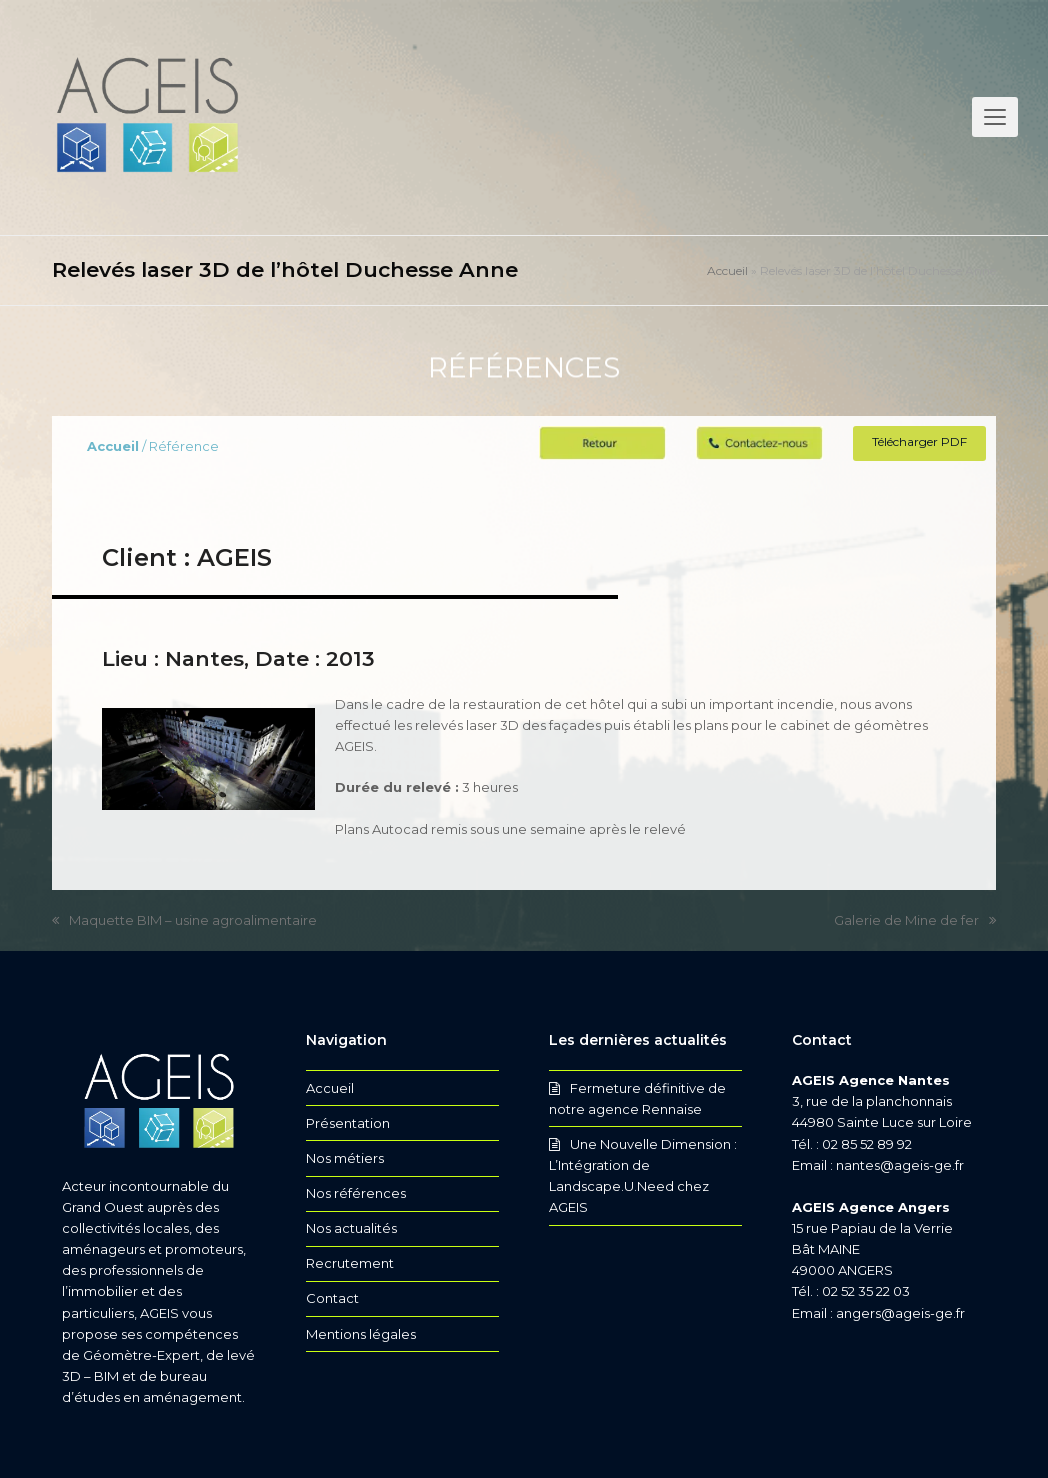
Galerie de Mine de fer (915, 921)
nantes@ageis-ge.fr (900, 1165)
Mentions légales (361, 1334)
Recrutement (350, 1263)
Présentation (348, 1123)
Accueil (727, 270)
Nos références (356, 1193)
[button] (995, 117)
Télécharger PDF (919, 441)
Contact (332, 1298)
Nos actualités (351, 1228)
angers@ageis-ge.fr (900, 1313)
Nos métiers (345, 1158)
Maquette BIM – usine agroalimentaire (184, 921)
